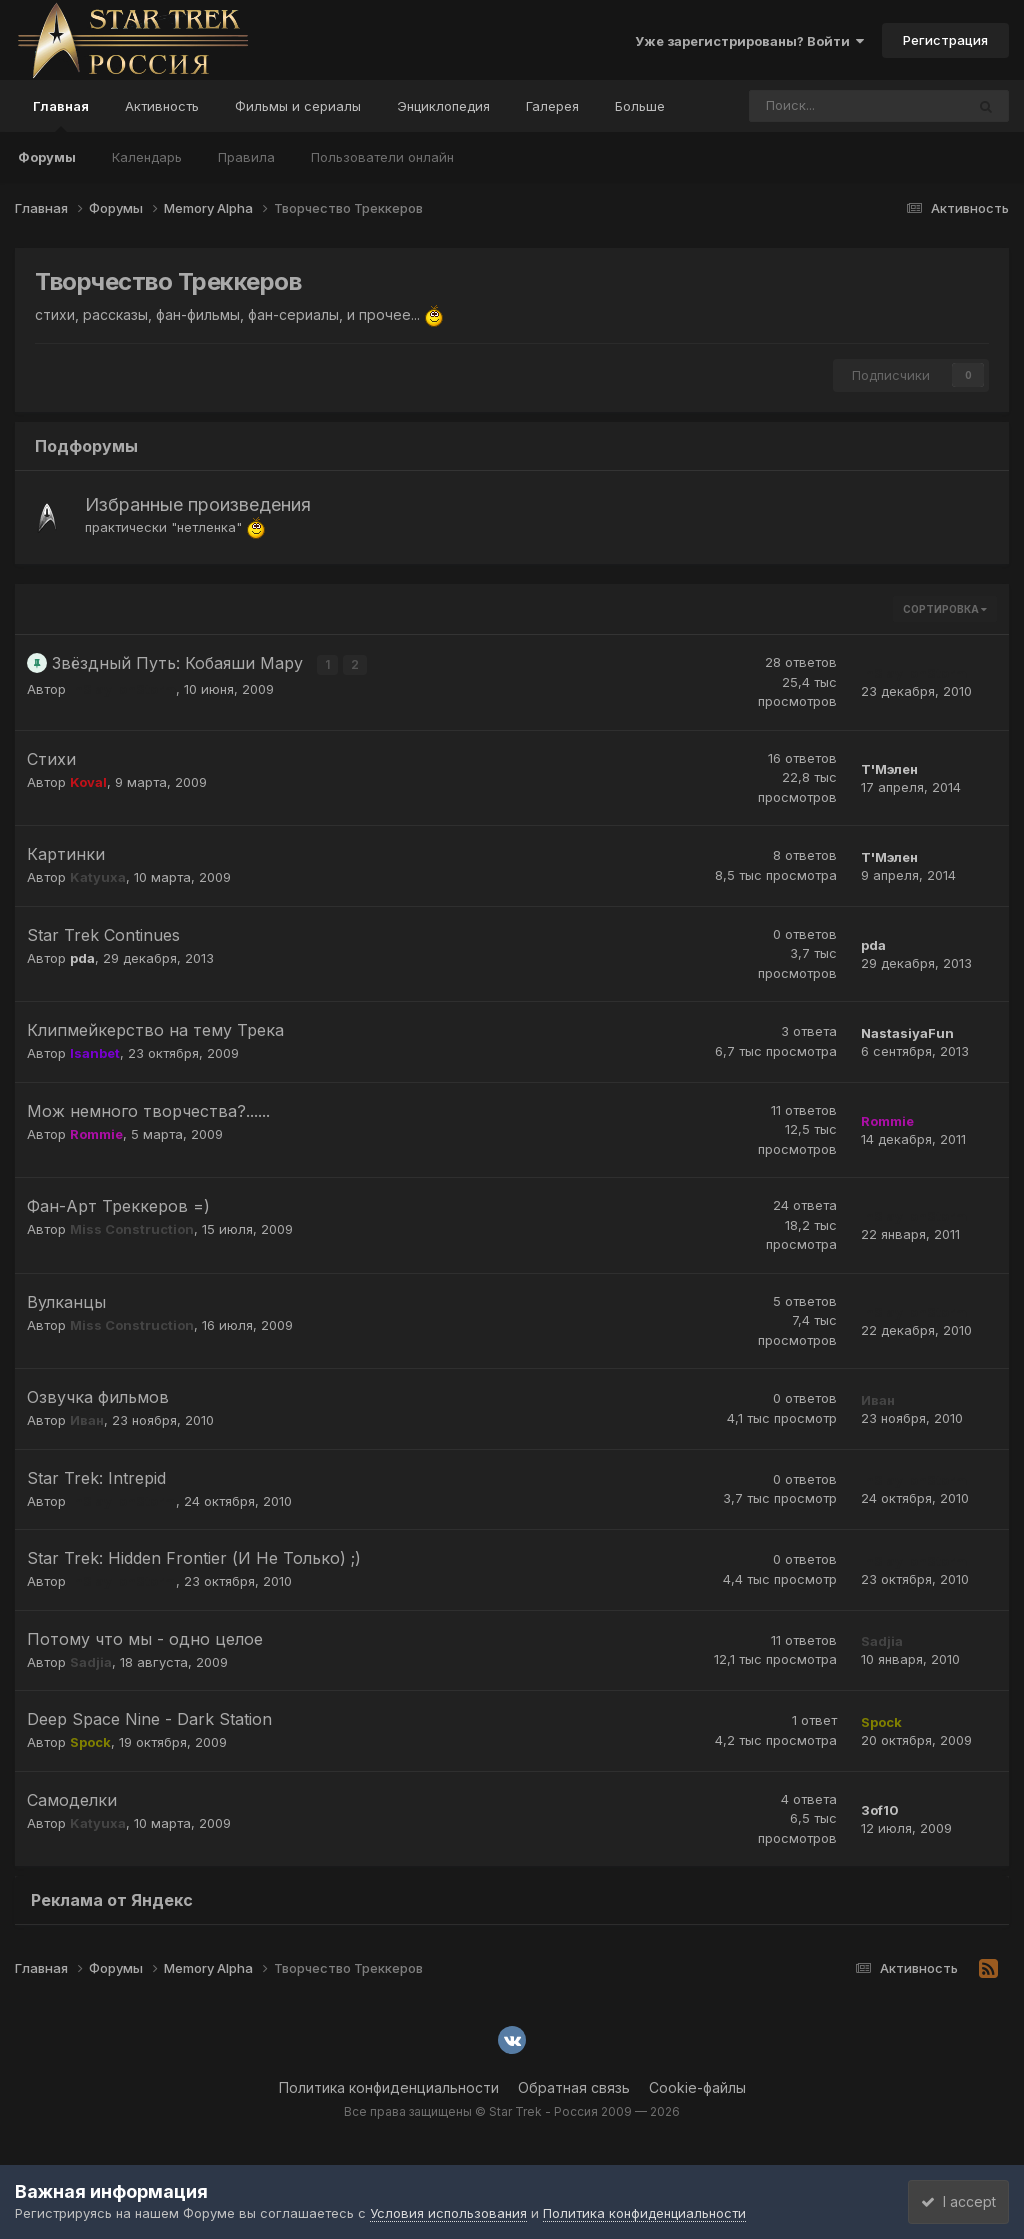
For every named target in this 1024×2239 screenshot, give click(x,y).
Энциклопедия (443, 106)
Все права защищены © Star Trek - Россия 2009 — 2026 (512, 2111)
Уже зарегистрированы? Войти (749, 41)
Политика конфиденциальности (389, 2087)
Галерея (552, 106)
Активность (162, 106)
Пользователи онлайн (382, 157)
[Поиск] (802, 106)
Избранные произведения (198, 504)
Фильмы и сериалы (298, 106)
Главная (61, 115)
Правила (246, 157)
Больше (640, 106)
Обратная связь (574, 2087)
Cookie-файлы (697, 2087)
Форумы (47, 157)
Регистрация (945, 40)
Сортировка (945, 609)
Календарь (147, 157)
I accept (950, 2201)
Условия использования (448, 2213)
